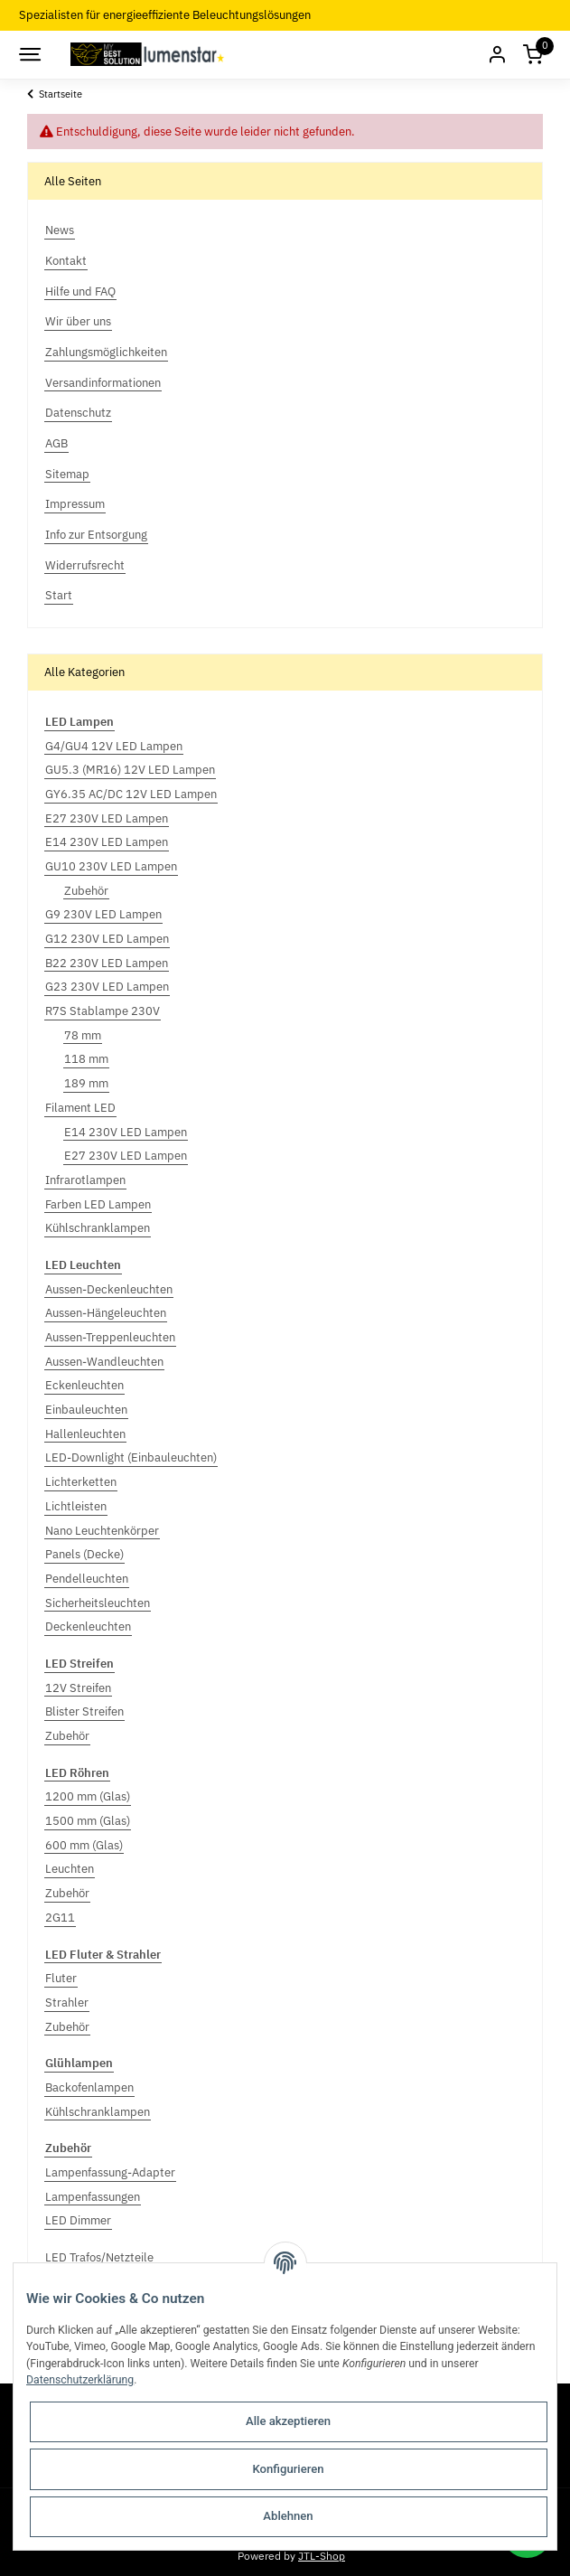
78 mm (82, 1035)
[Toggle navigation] (29, 54)
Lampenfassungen (92, 2197)
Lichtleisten (76, 1506)
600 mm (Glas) (84, 1845)
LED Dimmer (78, 2220)
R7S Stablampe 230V (102, 1011)
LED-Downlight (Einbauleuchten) (131, 1457)
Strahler (67, 2002)
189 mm (86, 1083)
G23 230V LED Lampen (107, 986)
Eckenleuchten (84, 1385)
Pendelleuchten (86, 1578)
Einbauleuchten (86, 1409)
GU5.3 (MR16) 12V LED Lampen (130, 769)
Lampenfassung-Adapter (110, 2172)
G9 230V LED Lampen (103, 914)
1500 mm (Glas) (87, 1821)
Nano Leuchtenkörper (102, 1530)
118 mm (86, 1059)
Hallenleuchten (85, 1434)
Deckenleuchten (88, 1626)
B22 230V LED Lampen (106, 963)
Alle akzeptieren (288, 2421)
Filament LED (80, 1107)
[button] (497, 55)
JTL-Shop (321, 2555)
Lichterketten (81, 1482)
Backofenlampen (89, 2087)
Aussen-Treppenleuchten (110, 1337)
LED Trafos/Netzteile (99, 2257)
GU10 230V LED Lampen (111, 866)
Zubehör (86, 890)
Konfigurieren (287, 2469)
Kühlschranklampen (97, 1228)
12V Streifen (78, 1688)
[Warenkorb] (533, 55)
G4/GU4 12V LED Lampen (113, 746)
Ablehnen (288, 2516)
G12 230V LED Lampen (107, 938)
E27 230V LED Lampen (106, 818)
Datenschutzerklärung (80, 2380)
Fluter (61, 1978)
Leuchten (69, 1868)
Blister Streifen (84, 1711)
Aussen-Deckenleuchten (109, 1289)
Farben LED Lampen (98, 1204)
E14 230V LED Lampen (106, 842)
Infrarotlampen (85, 1180)
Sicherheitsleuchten (97, 1603)
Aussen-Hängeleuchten (105, 1313)
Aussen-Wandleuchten (104, 1361)
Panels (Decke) (84, 1554)
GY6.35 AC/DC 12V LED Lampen (131, 794)
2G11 (60, 1917)
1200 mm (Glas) (87, 1796)
